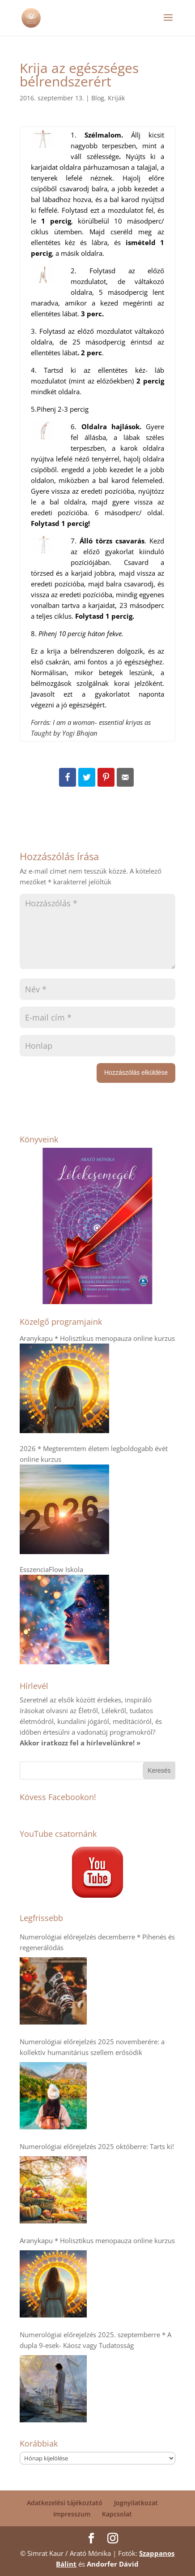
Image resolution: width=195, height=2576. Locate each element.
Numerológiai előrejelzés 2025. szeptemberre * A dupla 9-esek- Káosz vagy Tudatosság (95, 2340)
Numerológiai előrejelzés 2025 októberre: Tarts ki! (97, 2146)
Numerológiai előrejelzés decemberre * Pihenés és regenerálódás (97, 1942)
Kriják (116, 98)
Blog (97, 98)
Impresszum (71, 2514)
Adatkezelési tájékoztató (64, 2502)
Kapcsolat (117, 2514)
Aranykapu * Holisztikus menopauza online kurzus (97, 2240)
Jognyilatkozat (136, 2502)
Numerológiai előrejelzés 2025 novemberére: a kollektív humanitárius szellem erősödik (92, 2047)
